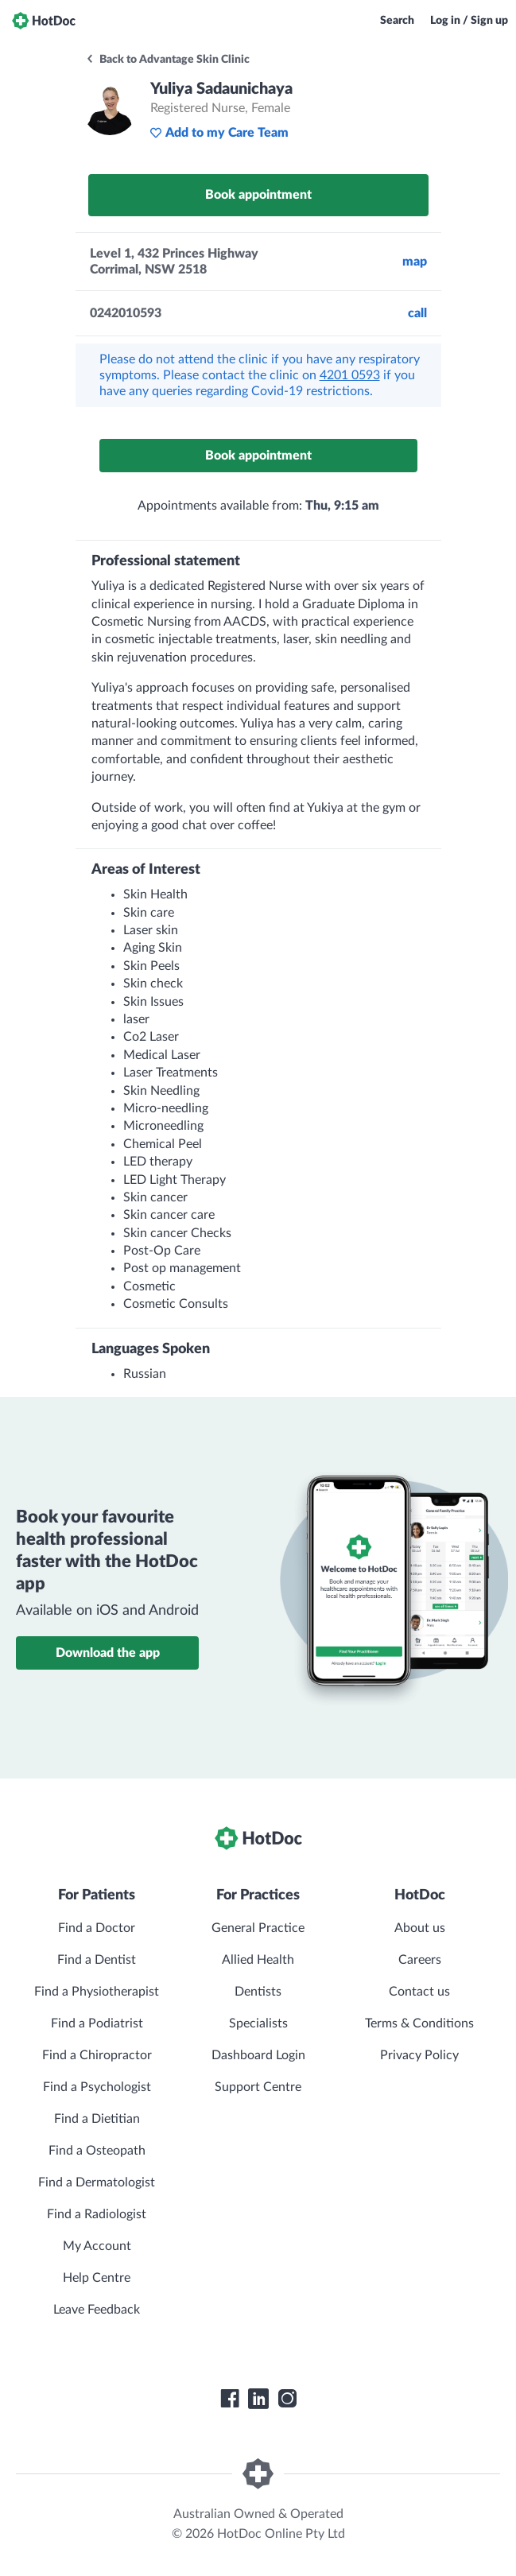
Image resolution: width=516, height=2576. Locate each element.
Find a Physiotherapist (96, 1991)
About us (419, 1928)
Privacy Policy (419, 2055)
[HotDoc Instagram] (287, 2398)
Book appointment (258, 194)
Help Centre (96, 2277)
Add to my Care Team (219, 132)
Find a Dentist (96, 1959)
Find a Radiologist (96, 2214)
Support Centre (258, 2087)
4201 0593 (350, 375)
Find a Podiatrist (97, 2023)
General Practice (258, 1928)
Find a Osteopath (96, 2150)
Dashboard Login (258, 2055)
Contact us (419, 1991)
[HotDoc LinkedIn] (258, 2398)
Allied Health (258, 1959)
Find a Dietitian (97, 2118)
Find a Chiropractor (97, 2055)
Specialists (258, 2023)
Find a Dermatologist (96, 2182)
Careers (419, 1959)
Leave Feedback (96, 2309)
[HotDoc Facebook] (229, 2398)
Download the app (108, 1653)
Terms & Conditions (419, 2023)
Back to (167, 59)
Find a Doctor (96, 1928)
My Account (97, 2246)
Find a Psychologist (97, 2087)
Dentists (258, 1991)
